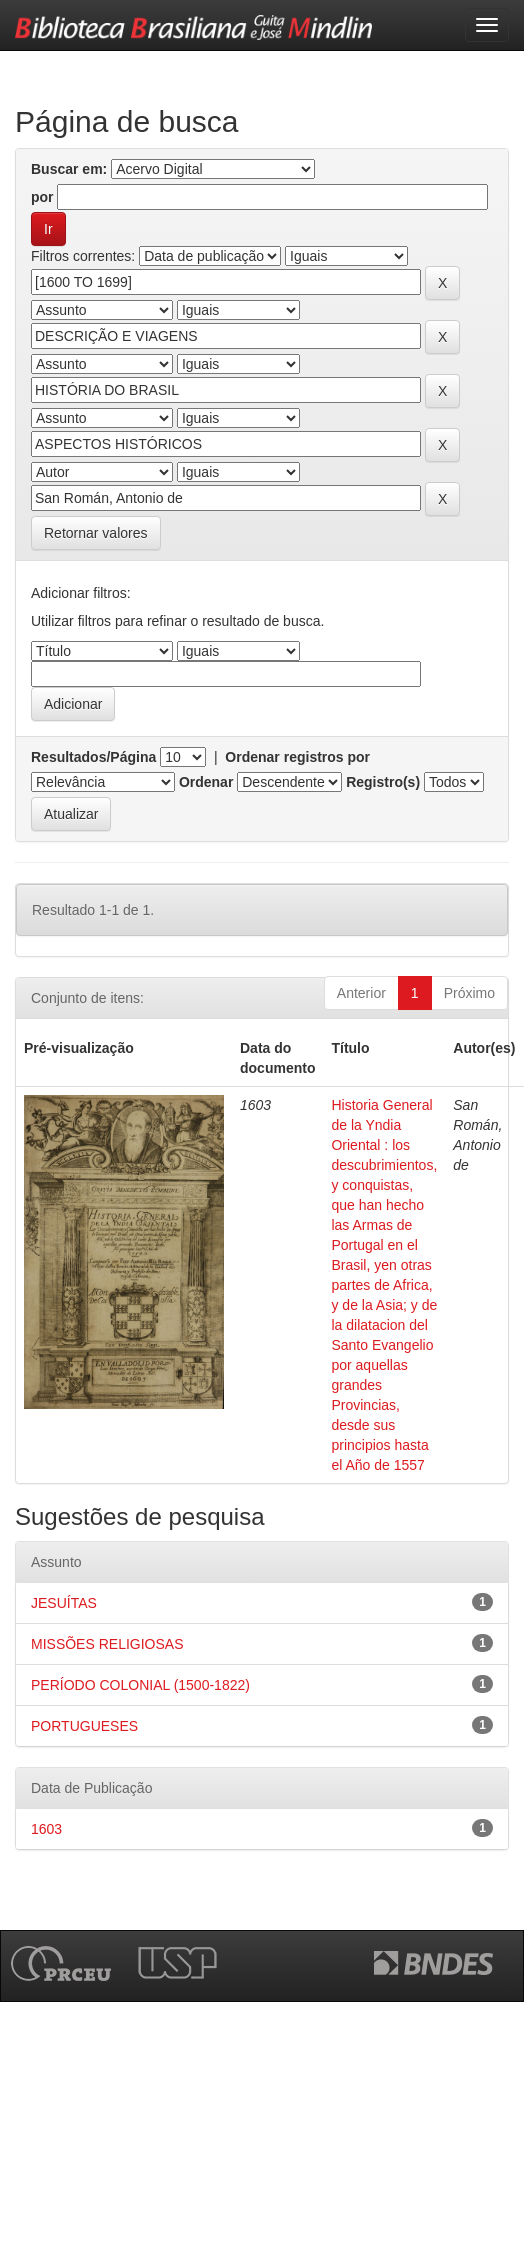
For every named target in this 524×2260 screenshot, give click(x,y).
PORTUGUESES (84, 1726)
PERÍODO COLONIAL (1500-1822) (140, 1685)
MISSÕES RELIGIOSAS (107, 1644)
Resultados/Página (93, 757)
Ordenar (206, 782)
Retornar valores (96, 533)
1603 (46, 1829)
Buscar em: (69, 169)
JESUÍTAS (64, 1603)
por (42, 197)
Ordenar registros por (297, 757)
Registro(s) (383, 782)
